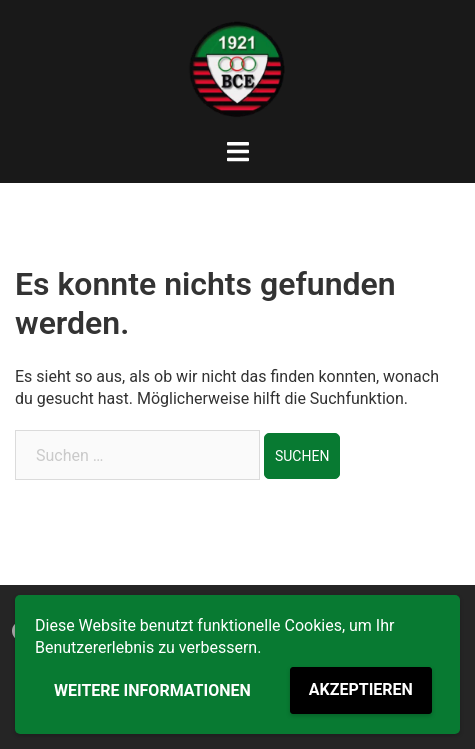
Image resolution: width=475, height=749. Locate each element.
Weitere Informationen (152, 690)
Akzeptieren (361, 689)
